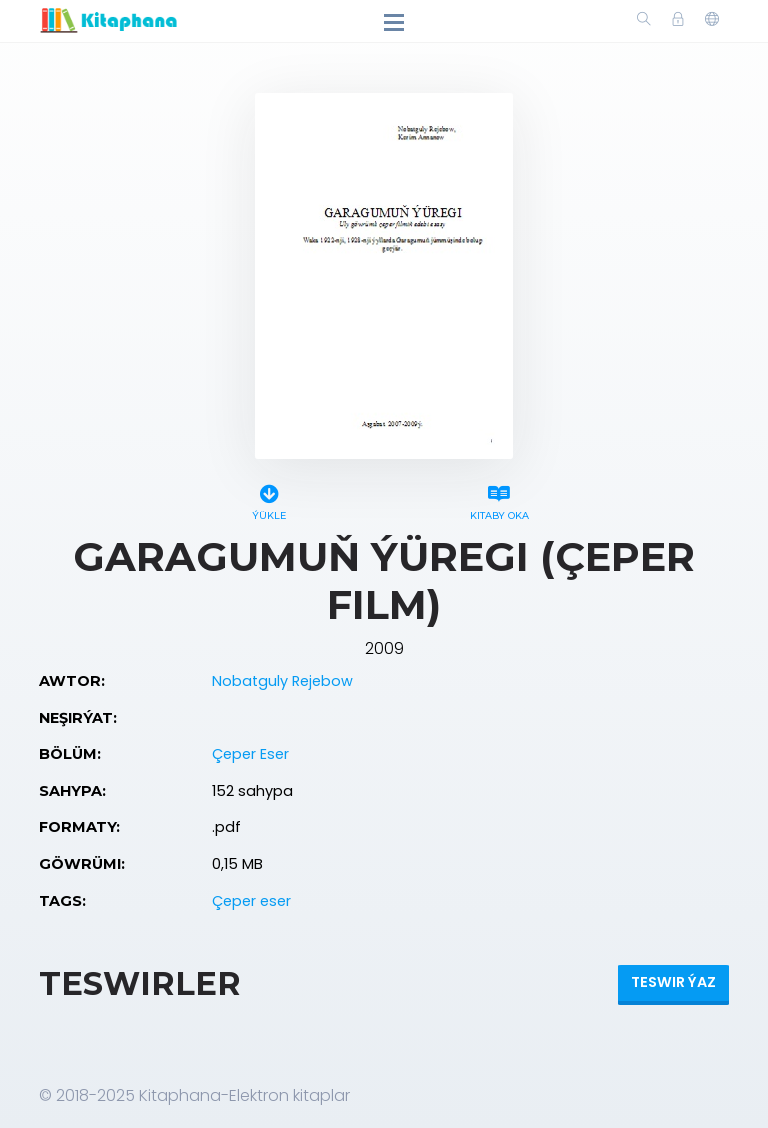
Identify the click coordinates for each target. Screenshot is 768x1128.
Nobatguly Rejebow (282, 681)
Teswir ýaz (673, 982)
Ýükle (269, 499)
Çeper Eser (250, 754)
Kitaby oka (499, 499)
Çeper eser (251, 901)
